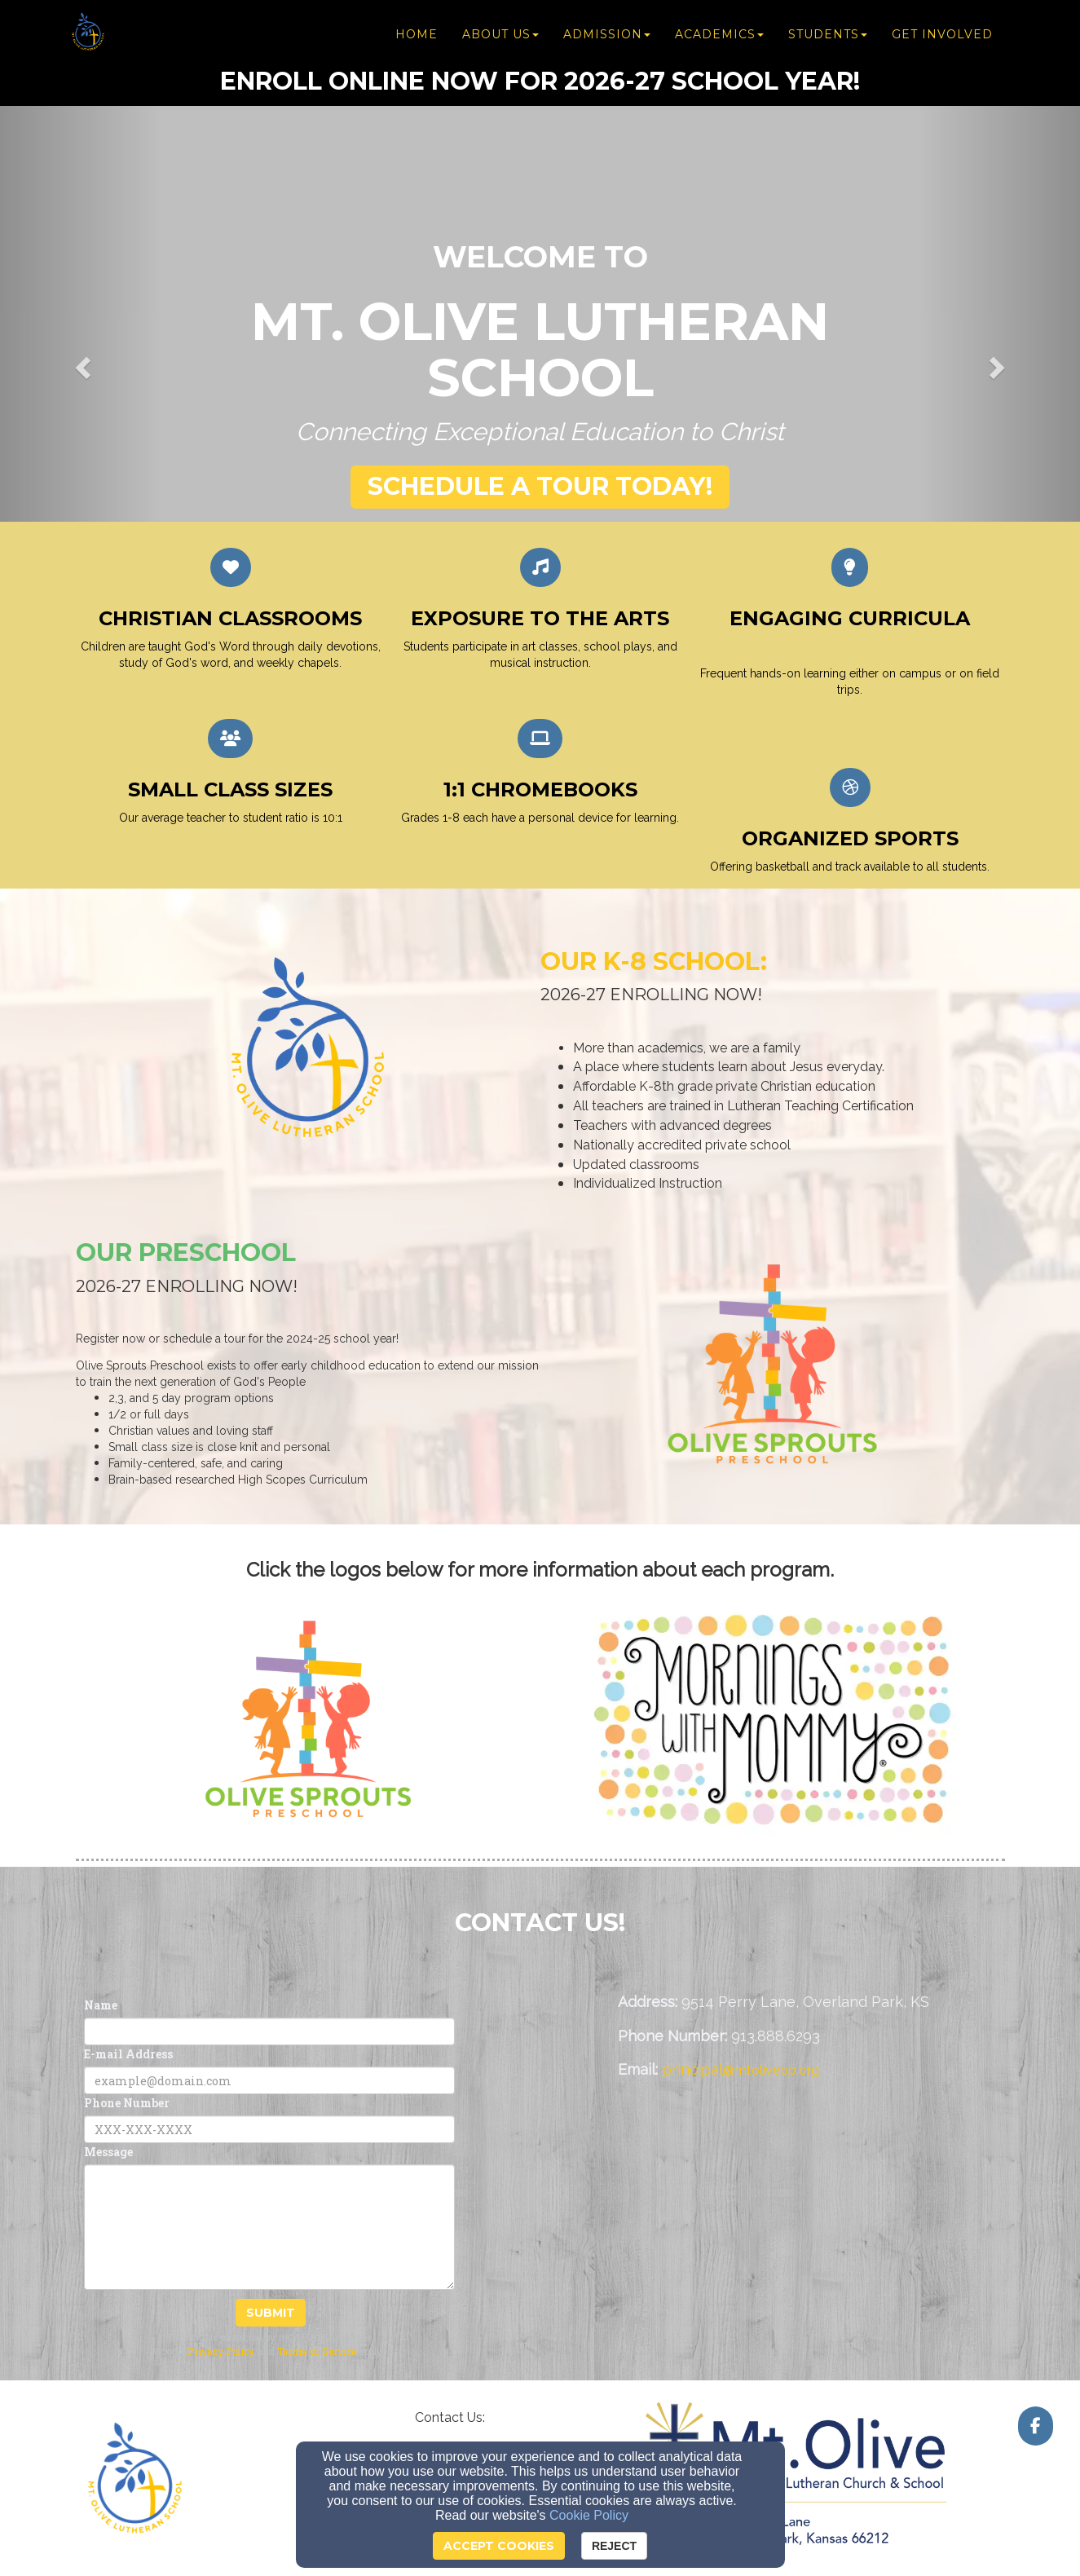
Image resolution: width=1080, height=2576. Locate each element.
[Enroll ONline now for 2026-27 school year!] (540, 81)
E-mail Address (128, 2054)
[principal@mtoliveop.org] (740, 2070)
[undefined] (308, 1720)
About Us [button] (500, 34)
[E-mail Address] (269, 2080)
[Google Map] (811, 2209)
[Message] (269, 2227)
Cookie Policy (588, 2515)
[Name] (269, 2031)
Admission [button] (606, 34)
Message (108, 2151)
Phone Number (127, 2103)
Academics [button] (719, 34)
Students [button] (827, 34)
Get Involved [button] (942, 34)
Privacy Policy (220, 2351)
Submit (270, 2312)
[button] (540, 487)
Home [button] (416, 34)
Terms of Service (316, 2351)
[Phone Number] (269, 2129)
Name (100, 2005)
